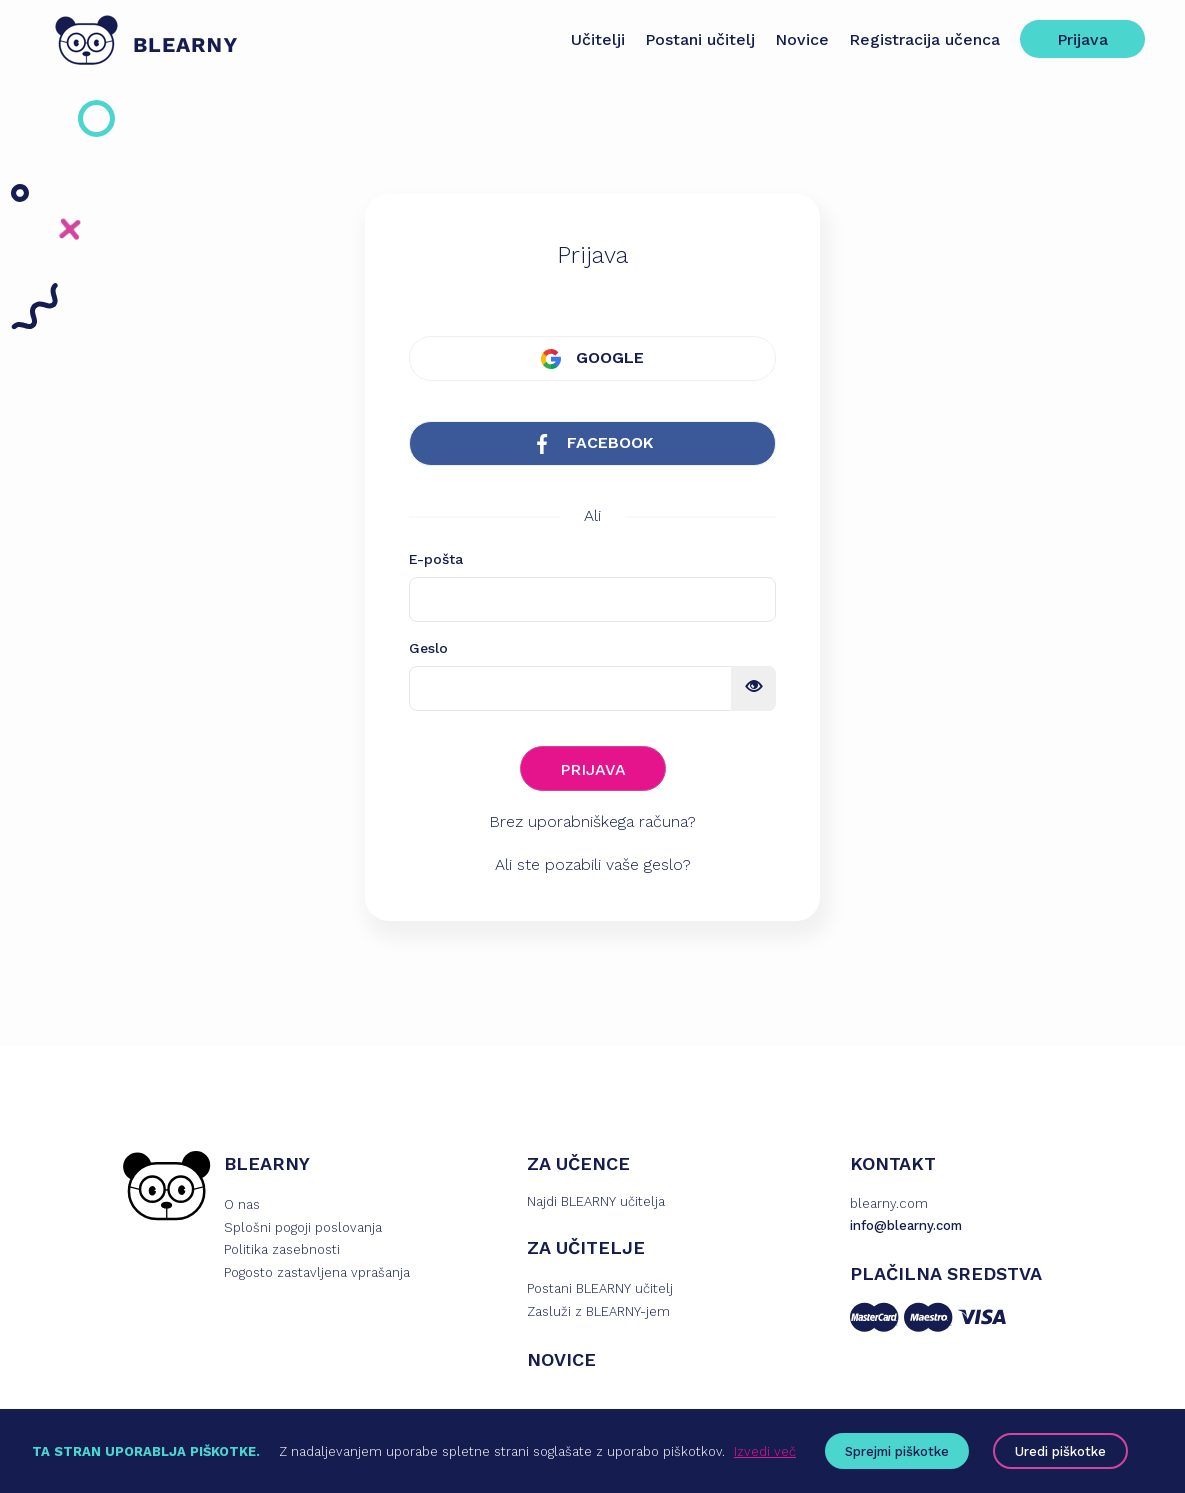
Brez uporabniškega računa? (592, 821)
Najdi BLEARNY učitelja (596, 1201)
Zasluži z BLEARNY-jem (598, 1311)
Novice (802, 39)
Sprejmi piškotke (897, 1451)
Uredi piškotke (1060, 1451)
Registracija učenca (924, 39)
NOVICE (561, 1359)
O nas (242, 1204)
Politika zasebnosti (282, 1249)
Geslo (428, 648)
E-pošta (436, 559)
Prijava (1082, 39)
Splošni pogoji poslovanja (303, 1227)
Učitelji (598, 39)
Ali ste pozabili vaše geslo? (593, 864)
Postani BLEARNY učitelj (600, 1288)
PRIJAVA (593, 769)
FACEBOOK (592, 443)
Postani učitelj (700, 39)
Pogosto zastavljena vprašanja (317, 1272)
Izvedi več (765, 1451)
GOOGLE (592, 358)
